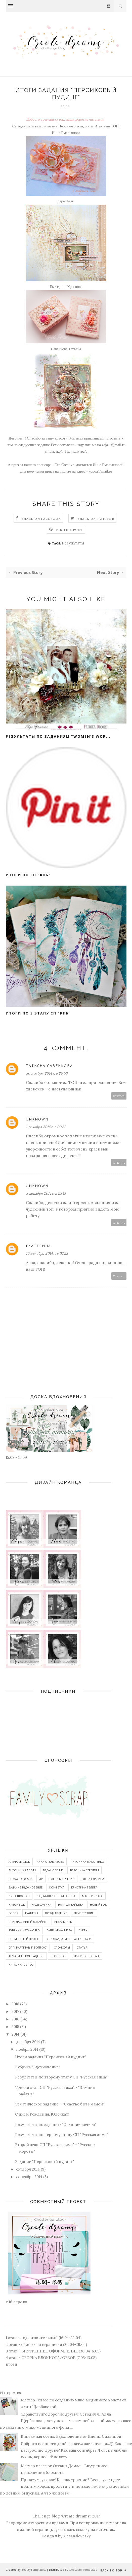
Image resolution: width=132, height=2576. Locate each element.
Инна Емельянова (66, 133)
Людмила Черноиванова (55, 1896)
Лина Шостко (19, 1896)
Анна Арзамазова (50, 1862)
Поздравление (56, 1913)
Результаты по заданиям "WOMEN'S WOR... (58, 736)
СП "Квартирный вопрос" (28, 1947)
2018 (15, 2004)
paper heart (66, 201)
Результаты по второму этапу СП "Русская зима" (61, 2077)
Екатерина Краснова (66, 287)
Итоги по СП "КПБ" (28, 874)
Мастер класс (92, 1896)
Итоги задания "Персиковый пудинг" (50, 2056)
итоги (11, 2364)
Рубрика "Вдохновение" (37, 2067)
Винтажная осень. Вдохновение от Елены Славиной (71, 2436)
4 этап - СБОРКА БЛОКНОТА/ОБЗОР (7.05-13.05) (51, 2357)
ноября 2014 (27, 2049)
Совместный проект (24, 1939)
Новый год (98, 1904)
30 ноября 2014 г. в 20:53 (47, 1073)
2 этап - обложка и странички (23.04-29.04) (46, 2344)
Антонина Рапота (22, 1870)
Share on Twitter (96, 518)
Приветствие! (84, 1913)
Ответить (119, 1096)
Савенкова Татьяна (66, 349)
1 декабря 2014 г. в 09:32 (46, 1127)
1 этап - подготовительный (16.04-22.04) (43, 2337)
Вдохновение (53, 1870)
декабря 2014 (28, 2041)
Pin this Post (69, 530)
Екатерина (38, 1245)
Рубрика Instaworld (24, 1930)
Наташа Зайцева (70, 1904)
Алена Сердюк (19, 1862)
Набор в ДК (17, 1904)
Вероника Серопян (84, 1870)
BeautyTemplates (33, 2569)
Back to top (113, 2570)
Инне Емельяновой (108, 465)
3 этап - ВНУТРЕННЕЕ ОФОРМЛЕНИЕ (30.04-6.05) (53, 2351)
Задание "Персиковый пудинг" (44, 2161)
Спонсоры (62, 1947)
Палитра (31, 1913)
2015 (15, 2026)
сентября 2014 (29, 2176)
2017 (15, 2011)
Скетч (83, 1930)
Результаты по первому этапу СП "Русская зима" (61, 2134)
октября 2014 (28, 2169)
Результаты (73, 543)
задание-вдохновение (25, 1887)
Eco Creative (64, 465)
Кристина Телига (84, 1887)
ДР (41, 1879)
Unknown (37, 1119)
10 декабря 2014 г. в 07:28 (47, 1253)
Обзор (13, 1913)
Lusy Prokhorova (85, 1956)
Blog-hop (58, 1956)
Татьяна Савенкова (49, 1065)
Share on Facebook (41, 518)
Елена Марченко (62, 1879)
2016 (15, 2019)
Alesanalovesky (77, 2536)
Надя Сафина (41, 1904)
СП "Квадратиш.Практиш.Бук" (69, 1939)
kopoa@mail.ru (100, 471)
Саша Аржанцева (59, 1930)
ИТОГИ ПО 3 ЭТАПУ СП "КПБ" (38, 1013)
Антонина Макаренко (87, 1862)
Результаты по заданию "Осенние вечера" (55, 2124)
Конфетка (56, 1887)
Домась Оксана (20, 1879)
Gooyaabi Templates (83, 2569)
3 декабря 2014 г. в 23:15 (46, 1193)
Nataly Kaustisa (21, 1964)
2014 (15, 2034)
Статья (82, 1947)
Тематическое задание (26, 1956)
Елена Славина (92, 1879)
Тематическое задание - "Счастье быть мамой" (59, 2104)
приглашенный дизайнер (28, 1922)
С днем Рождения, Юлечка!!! (42, 2114)
